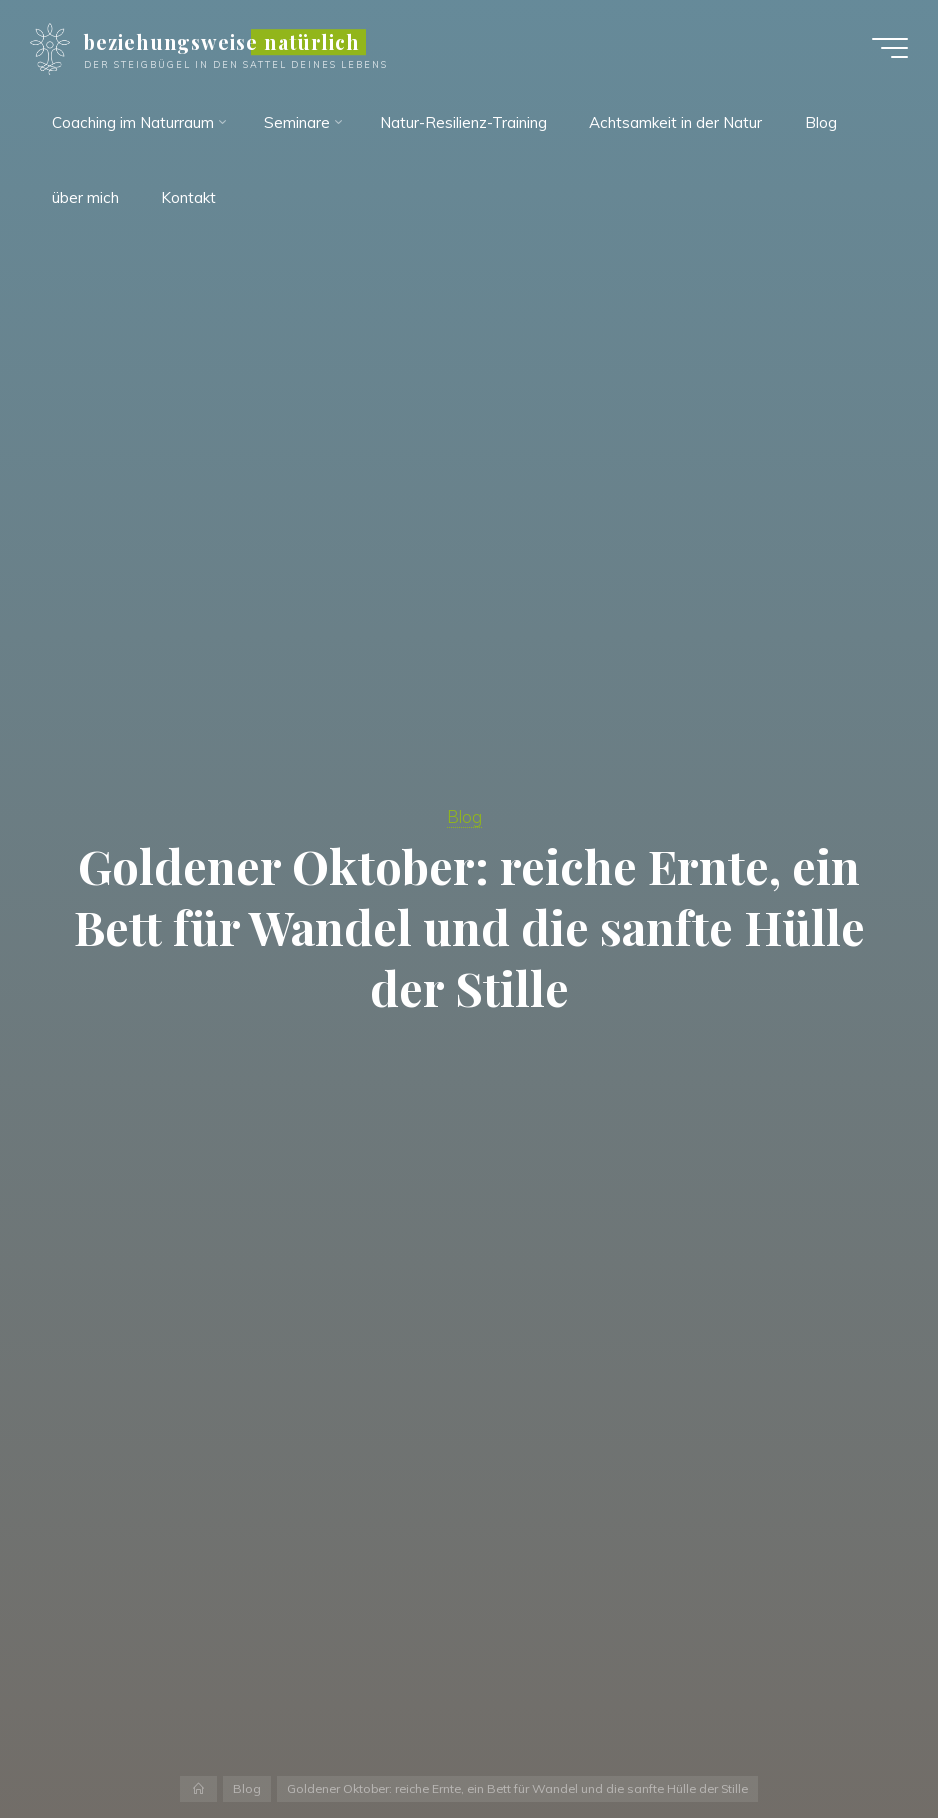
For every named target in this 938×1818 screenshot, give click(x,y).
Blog (464, 816)
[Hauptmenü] (890, 48)
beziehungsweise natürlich (222, 42)
